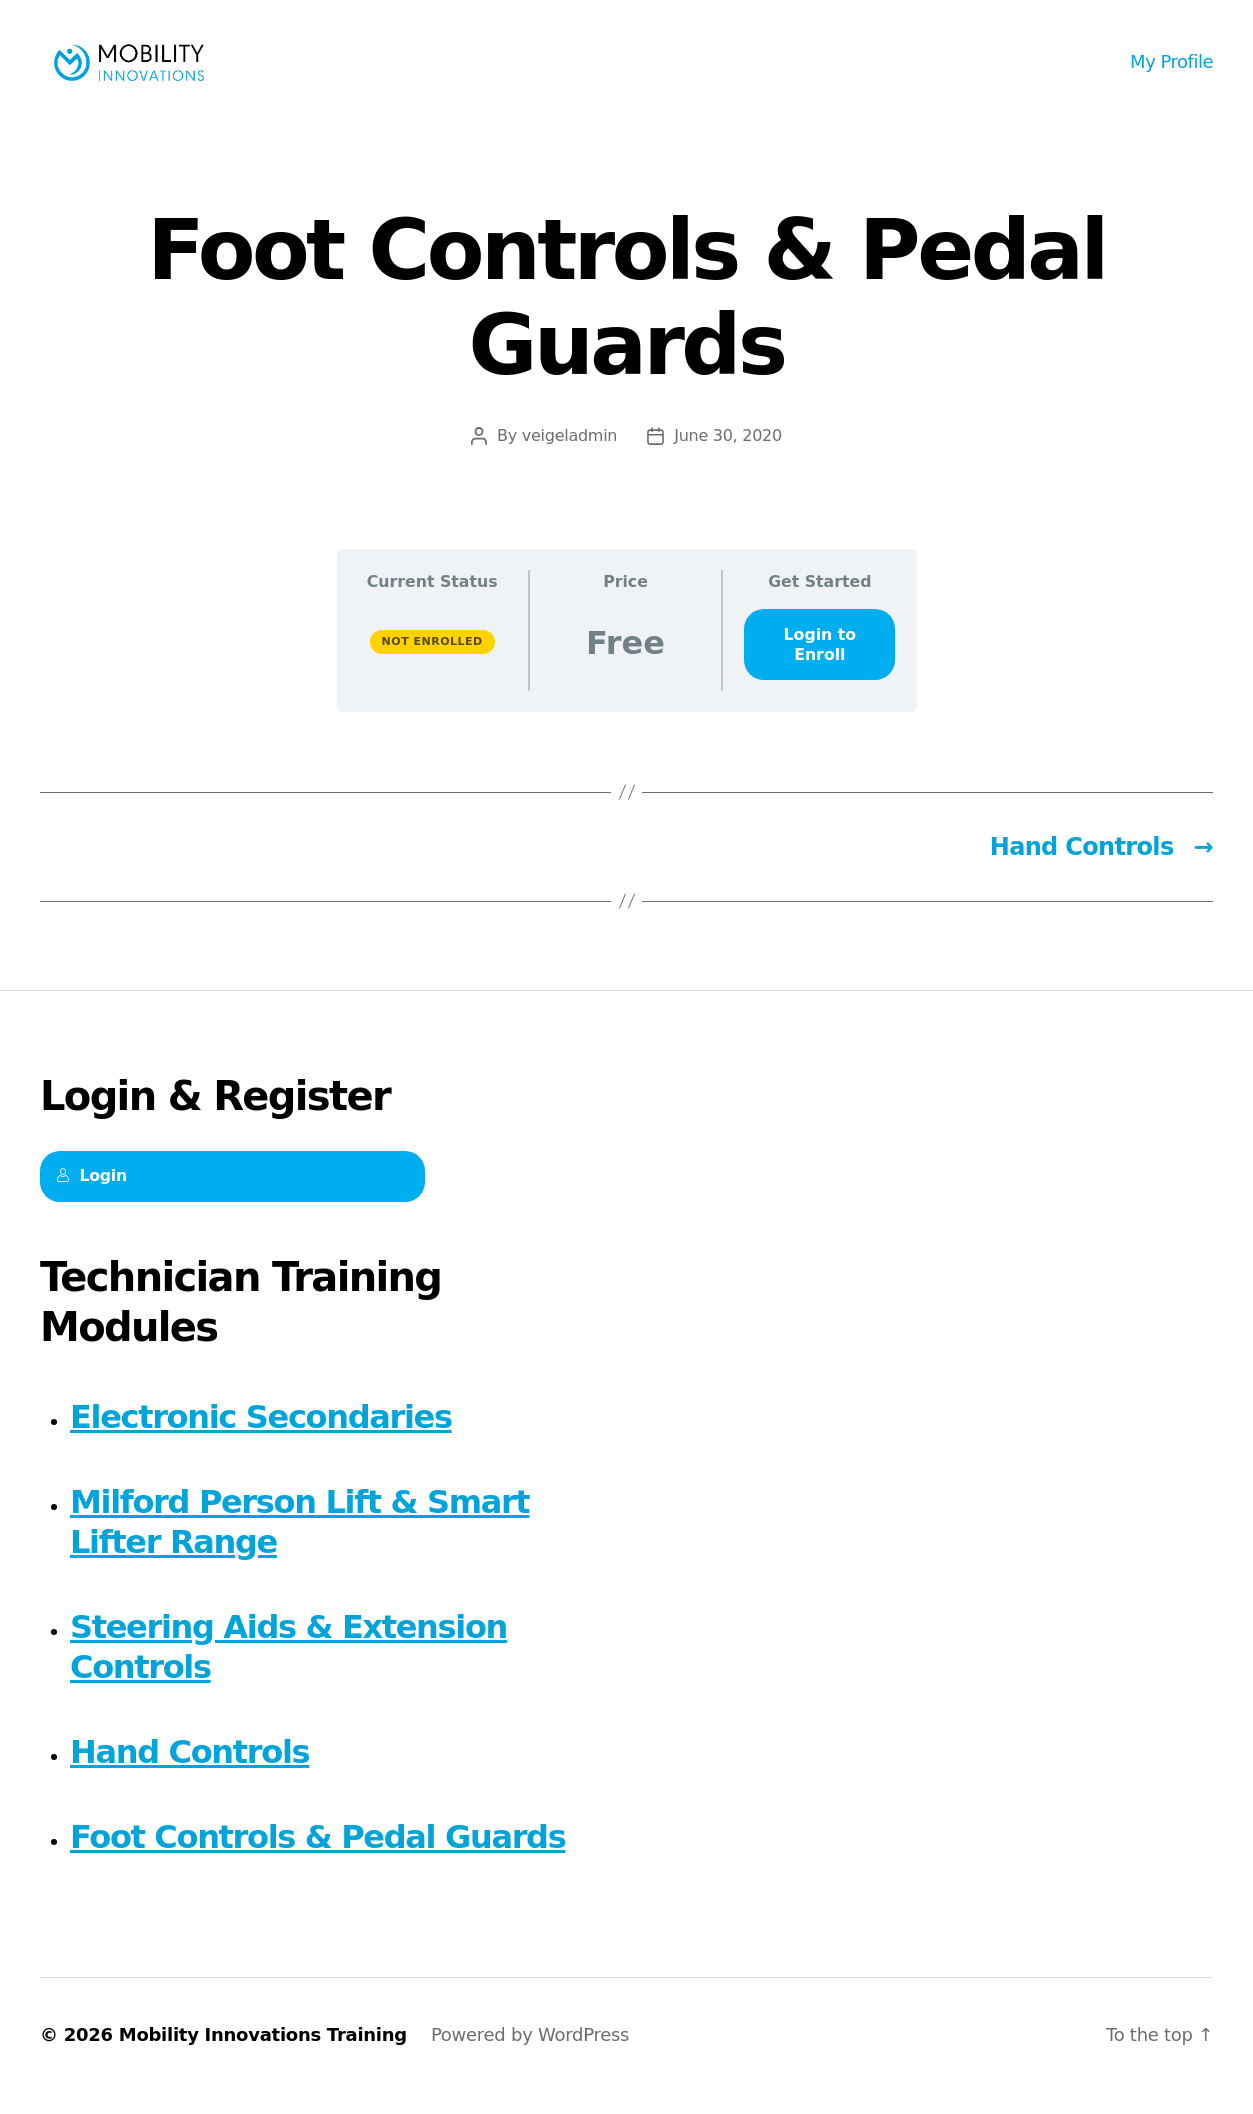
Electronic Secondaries (261, 1440)
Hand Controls (189, 1775)
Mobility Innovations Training (263, 2057)
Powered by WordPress (530, 2057)
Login (91, 1199)
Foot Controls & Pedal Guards (317, 1860)
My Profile (1171, 72)
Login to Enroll (820, 667)
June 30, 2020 (728, 458)
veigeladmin (569, 458)
